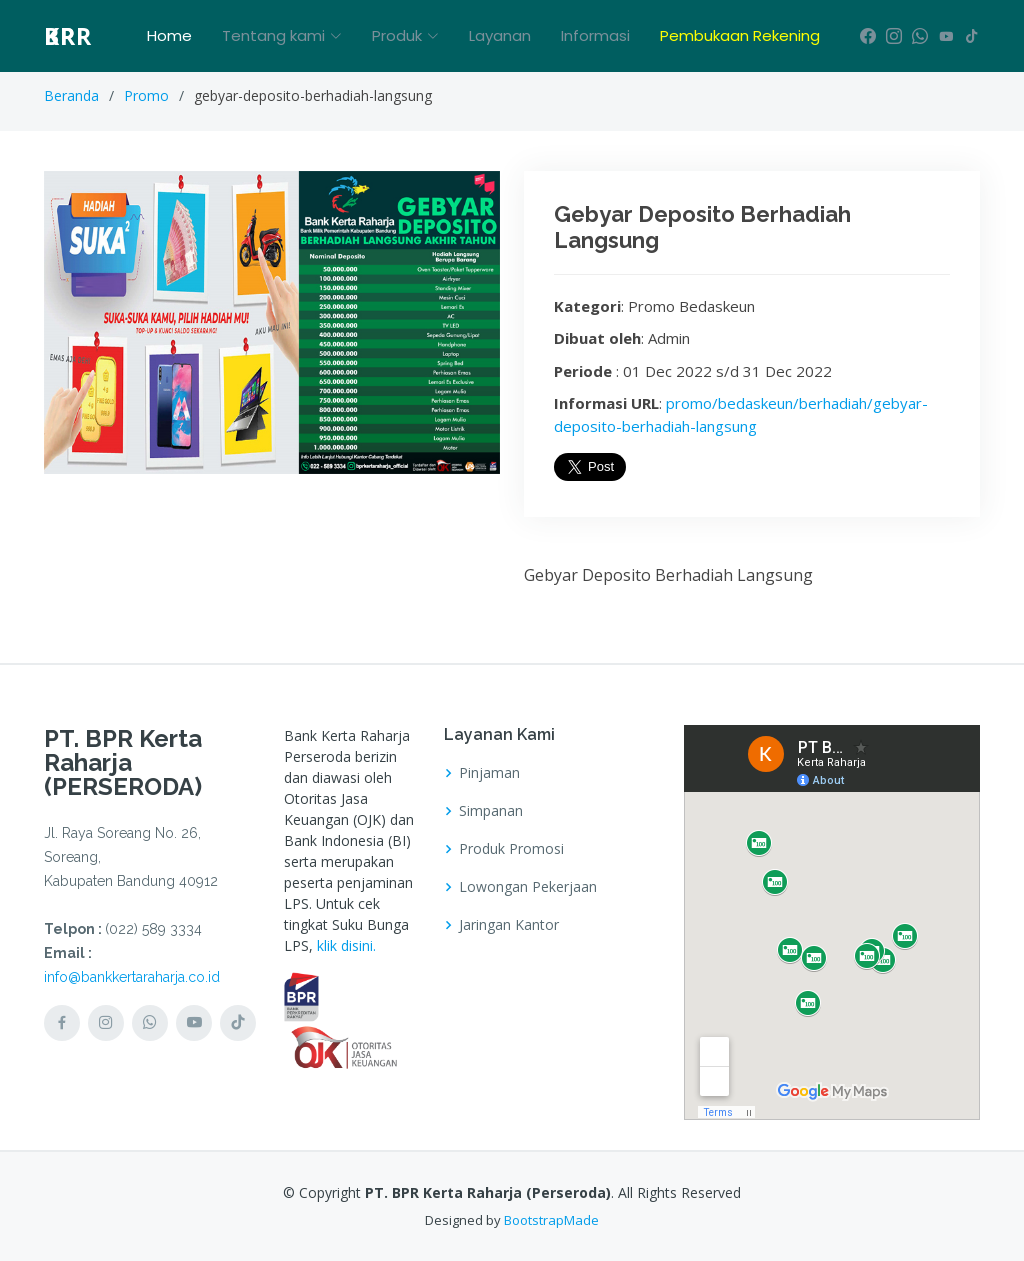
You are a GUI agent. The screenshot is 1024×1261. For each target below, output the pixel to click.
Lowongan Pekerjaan (528, 887)
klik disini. (346, 945)
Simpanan (491, 811)
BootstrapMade (551, 1220)
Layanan (500, 35)
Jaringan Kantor (509, 925)
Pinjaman (489, 773)
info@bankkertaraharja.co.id (132, 977)
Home (169, 35)
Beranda (71, 95)
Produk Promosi (511, 849)
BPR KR (68, 36)
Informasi (595, 35)
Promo (146, 95)
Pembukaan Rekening (740, 35)
